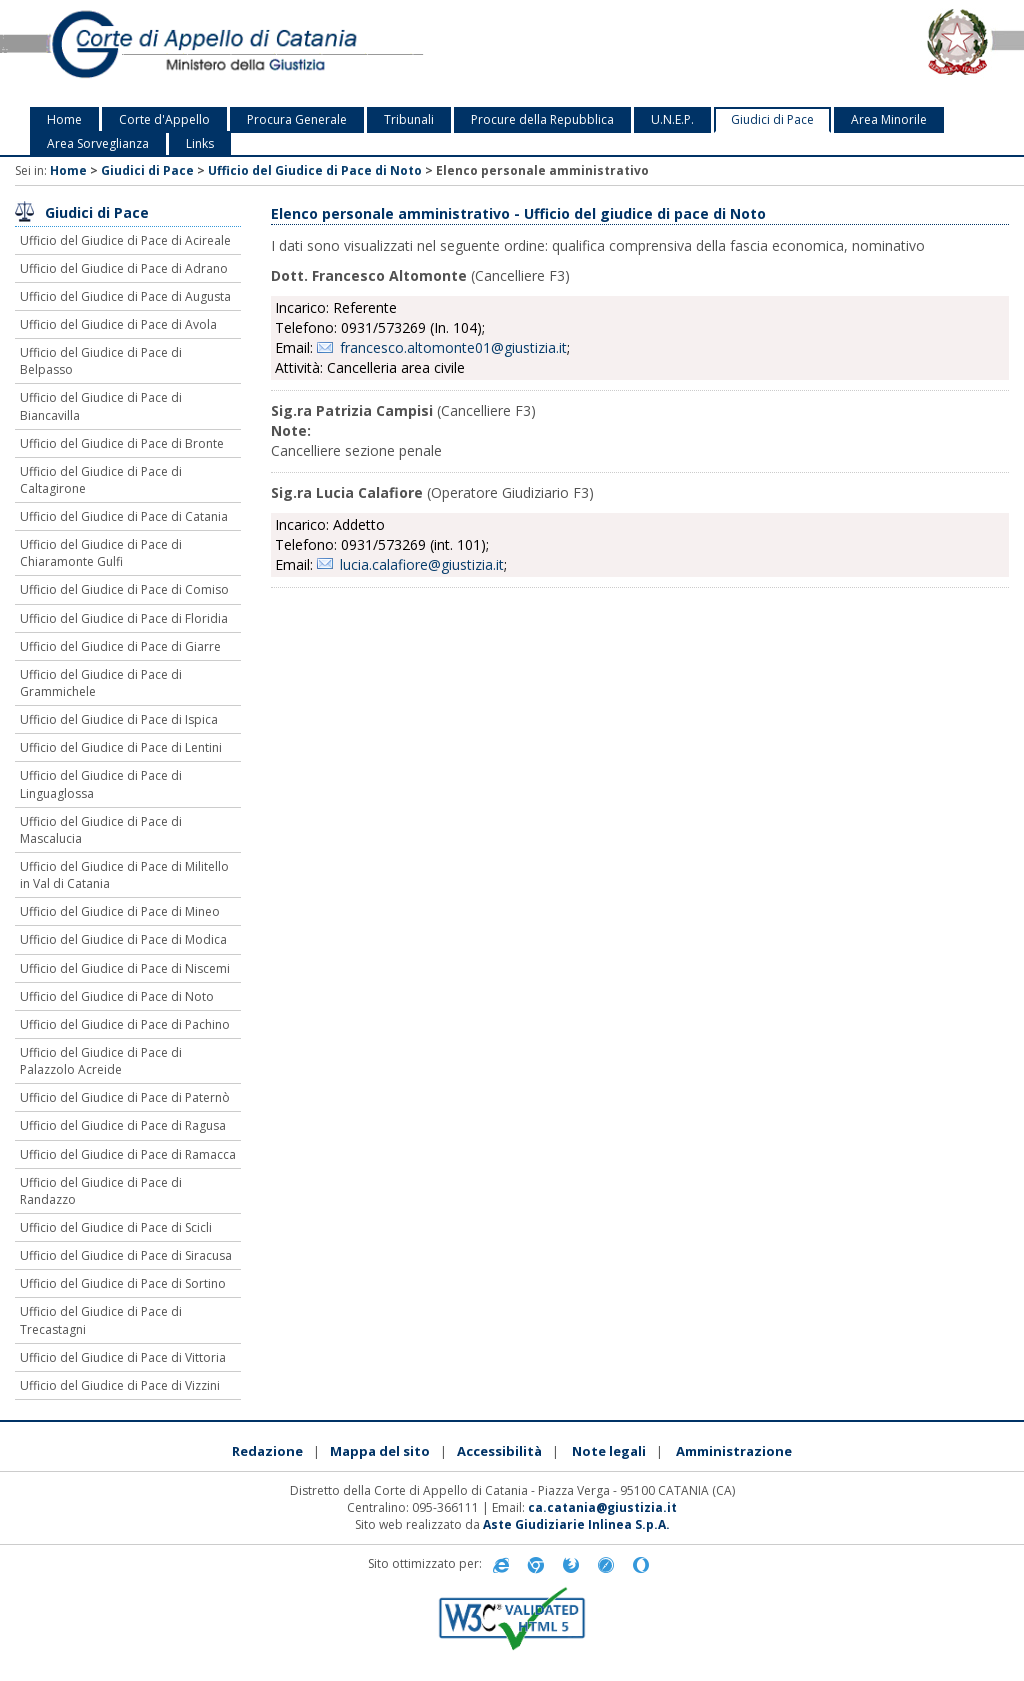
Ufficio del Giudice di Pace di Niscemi (125, 968)
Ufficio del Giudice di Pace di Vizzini (120, 1385)
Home (64, 119)
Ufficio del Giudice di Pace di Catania (124, 516)
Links (200, 143)
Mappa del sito (380, 1451)
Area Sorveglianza (98, 143)
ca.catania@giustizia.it (602, 1507)
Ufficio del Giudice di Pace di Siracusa (126, 1255)
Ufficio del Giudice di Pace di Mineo (120, 911)
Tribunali (409, 119)
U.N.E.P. (672, 119)
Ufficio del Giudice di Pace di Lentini (121, 747)
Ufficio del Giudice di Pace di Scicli (116, 1227)
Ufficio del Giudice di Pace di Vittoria (123, 1357)
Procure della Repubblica (542, 119)
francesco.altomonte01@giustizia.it (453, 347)
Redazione (267, 1451)
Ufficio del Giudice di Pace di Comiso (124, 589)
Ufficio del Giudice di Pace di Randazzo (101, 1191)
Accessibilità (499, 1451)
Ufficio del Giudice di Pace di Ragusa (123, 1125)
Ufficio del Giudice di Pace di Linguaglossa (101, 784)
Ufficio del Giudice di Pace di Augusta (125, 296)
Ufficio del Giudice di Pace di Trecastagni (101, 1320)
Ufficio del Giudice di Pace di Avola (118, 324)
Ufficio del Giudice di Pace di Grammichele (101, 683)
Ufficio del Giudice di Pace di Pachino (125, 1024)
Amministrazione (734, 1451)
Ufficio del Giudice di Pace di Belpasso (101, 361)
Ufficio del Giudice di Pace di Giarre (120, 646)
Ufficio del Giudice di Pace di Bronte (122, 443)
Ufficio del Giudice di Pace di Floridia (124, 618)
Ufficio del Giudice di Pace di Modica (123, 939)
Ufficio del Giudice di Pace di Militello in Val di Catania (124, 875)
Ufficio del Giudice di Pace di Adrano (124, 268)
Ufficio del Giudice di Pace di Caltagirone (101, 480)
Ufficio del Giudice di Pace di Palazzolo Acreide (101, 1061)
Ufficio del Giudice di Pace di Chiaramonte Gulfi (101, 553)
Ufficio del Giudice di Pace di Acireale (125, 240)
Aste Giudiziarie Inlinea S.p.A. (576, 1524)
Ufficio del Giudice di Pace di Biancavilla (101, 406)
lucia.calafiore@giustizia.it (422, 564)
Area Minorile (889, 119)
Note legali (609, 1451)
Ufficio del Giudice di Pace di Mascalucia (101, 830)
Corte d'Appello (164, 119)
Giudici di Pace (772, 119)
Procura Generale (297, 119)
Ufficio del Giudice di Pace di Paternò (125, 1097)
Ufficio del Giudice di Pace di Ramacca (128, 1154)
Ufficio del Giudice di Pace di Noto (315, 170)
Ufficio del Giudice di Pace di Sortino (123, 1283)
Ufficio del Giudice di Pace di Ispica (119, 719)
